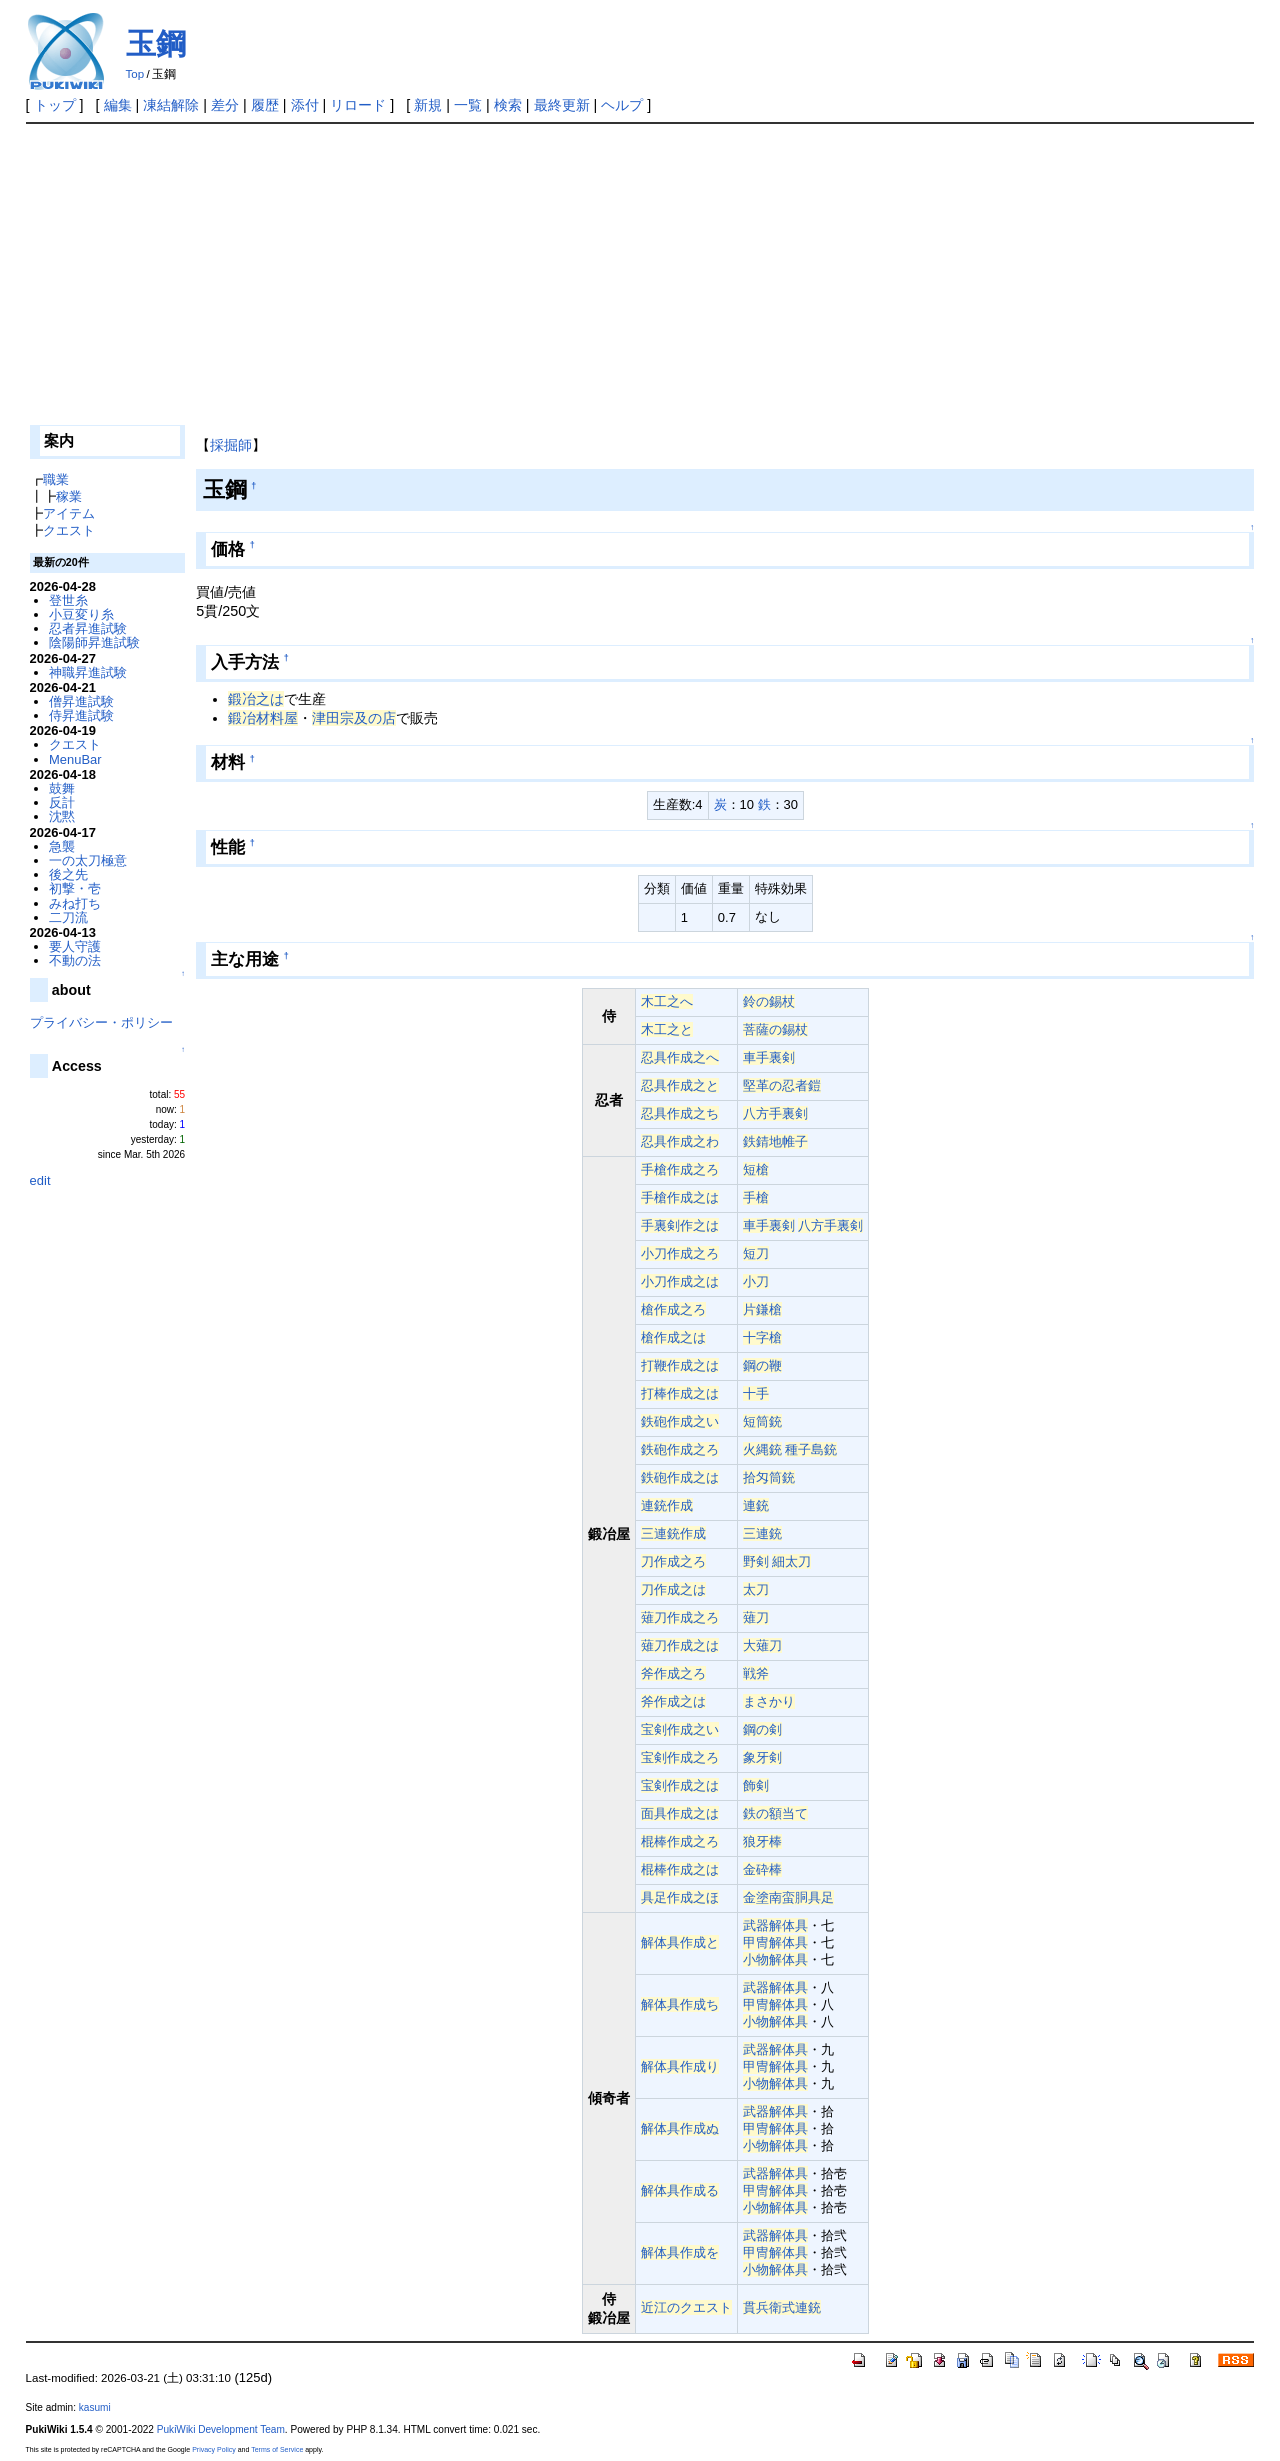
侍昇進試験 (81, 715)
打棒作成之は (680, 1393)
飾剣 (756, 1785)
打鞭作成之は (680, 1365)
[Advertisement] (640, 274)
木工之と (667, 1029)
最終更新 (562, 105)
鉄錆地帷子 (775, 1141)
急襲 (62, 846)
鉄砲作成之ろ (680, 1449)
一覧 (468, 105)
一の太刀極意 (88, 860)
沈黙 (62, 816)
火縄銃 (762, 1449)
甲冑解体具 (775, 1942)
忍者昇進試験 (88, 628)
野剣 (756, 1561)
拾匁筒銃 (769, 1477)
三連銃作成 (673, 1533)
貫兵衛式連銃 (782, 2307)
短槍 (756, 1169)
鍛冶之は (256, 699)
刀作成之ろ (673, 1561)
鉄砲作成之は (680, 1477)
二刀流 (68, 917)
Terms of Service (277, 2449)
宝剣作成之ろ (680, 1757)
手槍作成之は (680, 1197)
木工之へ (667, 1001)
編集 (118, 105)
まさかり (769, 1701)
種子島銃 (811, 1449)
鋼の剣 (762, 1729)
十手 (756, 1393)
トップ (55, 105)
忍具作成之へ (680, 1057)
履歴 (265, 105)
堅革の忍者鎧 (782, 1085)
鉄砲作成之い (680, 1421)
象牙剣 (762, 1757)
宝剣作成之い (680, 1729)
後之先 (68, 874)
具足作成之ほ (680, 1897)
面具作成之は (680, 1813)
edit (40, 1180)
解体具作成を (680, 2252)
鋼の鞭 (762, 1365)
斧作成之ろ (673, 1673)
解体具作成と (680, 1942)
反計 (62, 802)
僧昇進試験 (81, 701)
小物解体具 (775, 1959)
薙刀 (756, 1617)
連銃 (756, 1505)
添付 (305, 105)
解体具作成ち (680, 2004)
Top (135, 74)
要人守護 (75, 946)
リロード (358, 105)
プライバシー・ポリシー (101, 1022)
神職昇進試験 (88, 672)
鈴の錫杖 (769, 1001)
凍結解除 (171, 105)
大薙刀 (762, 1645)
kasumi (95, 2407)
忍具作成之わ (680, 1141)
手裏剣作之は (680, 1225)
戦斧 (756, 1673)
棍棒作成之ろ (680, 1841)
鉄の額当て (775, 1813)
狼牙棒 (762, 1841)
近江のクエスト (686, 2307)
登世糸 (68, 600)
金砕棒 (762, 1869)
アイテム (69, 513)
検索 (508, 105)
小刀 (756, 1281)
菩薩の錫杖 (775, 1029)
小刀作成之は (680, 1281)
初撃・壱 (75, 888)
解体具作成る (680, 2190)
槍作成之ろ (673, 1309)
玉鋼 (156, 43)
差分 (225, 105)
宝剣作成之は (680, 1785)
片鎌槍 (762, 1309)
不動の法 (75, 960)
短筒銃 (762, 1421)
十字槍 (762, 1337)
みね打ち (75, 903)
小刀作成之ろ (680, 1253)
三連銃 (762, 1533)
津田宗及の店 (354, 718)
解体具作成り (680, 2066)
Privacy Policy (214, 2449)
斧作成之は (673, 1701)
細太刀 (791, 1561)
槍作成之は (673, 1337)
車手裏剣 (769, 1057)
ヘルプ (622, 105)
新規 (428, 105)
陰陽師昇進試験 (94, 642)
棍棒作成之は (680, 1869)
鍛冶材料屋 (263, 718)
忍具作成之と (680, 1085)
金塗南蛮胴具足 (788, 1897)
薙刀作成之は (680, 1645)
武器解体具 (775, 1925)
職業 (56, 479)
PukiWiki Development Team (221, 2429)
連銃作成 (667, 1505)
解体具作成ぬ (680, 2128)
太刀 (756, 1589)
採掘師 (231, 445)
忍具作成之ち (680, 1113)
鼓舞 (62, 788)
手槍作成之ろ (680, 1169)
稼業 (69, 496)
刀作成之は (673, 1589)
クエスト (69, 530)
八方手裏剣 (775, 1113)
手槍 (756, 1197)
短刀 (756, 1253)
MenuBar (75, 759)
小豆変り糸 (81, 614)
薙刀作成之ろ (680, 1617)
